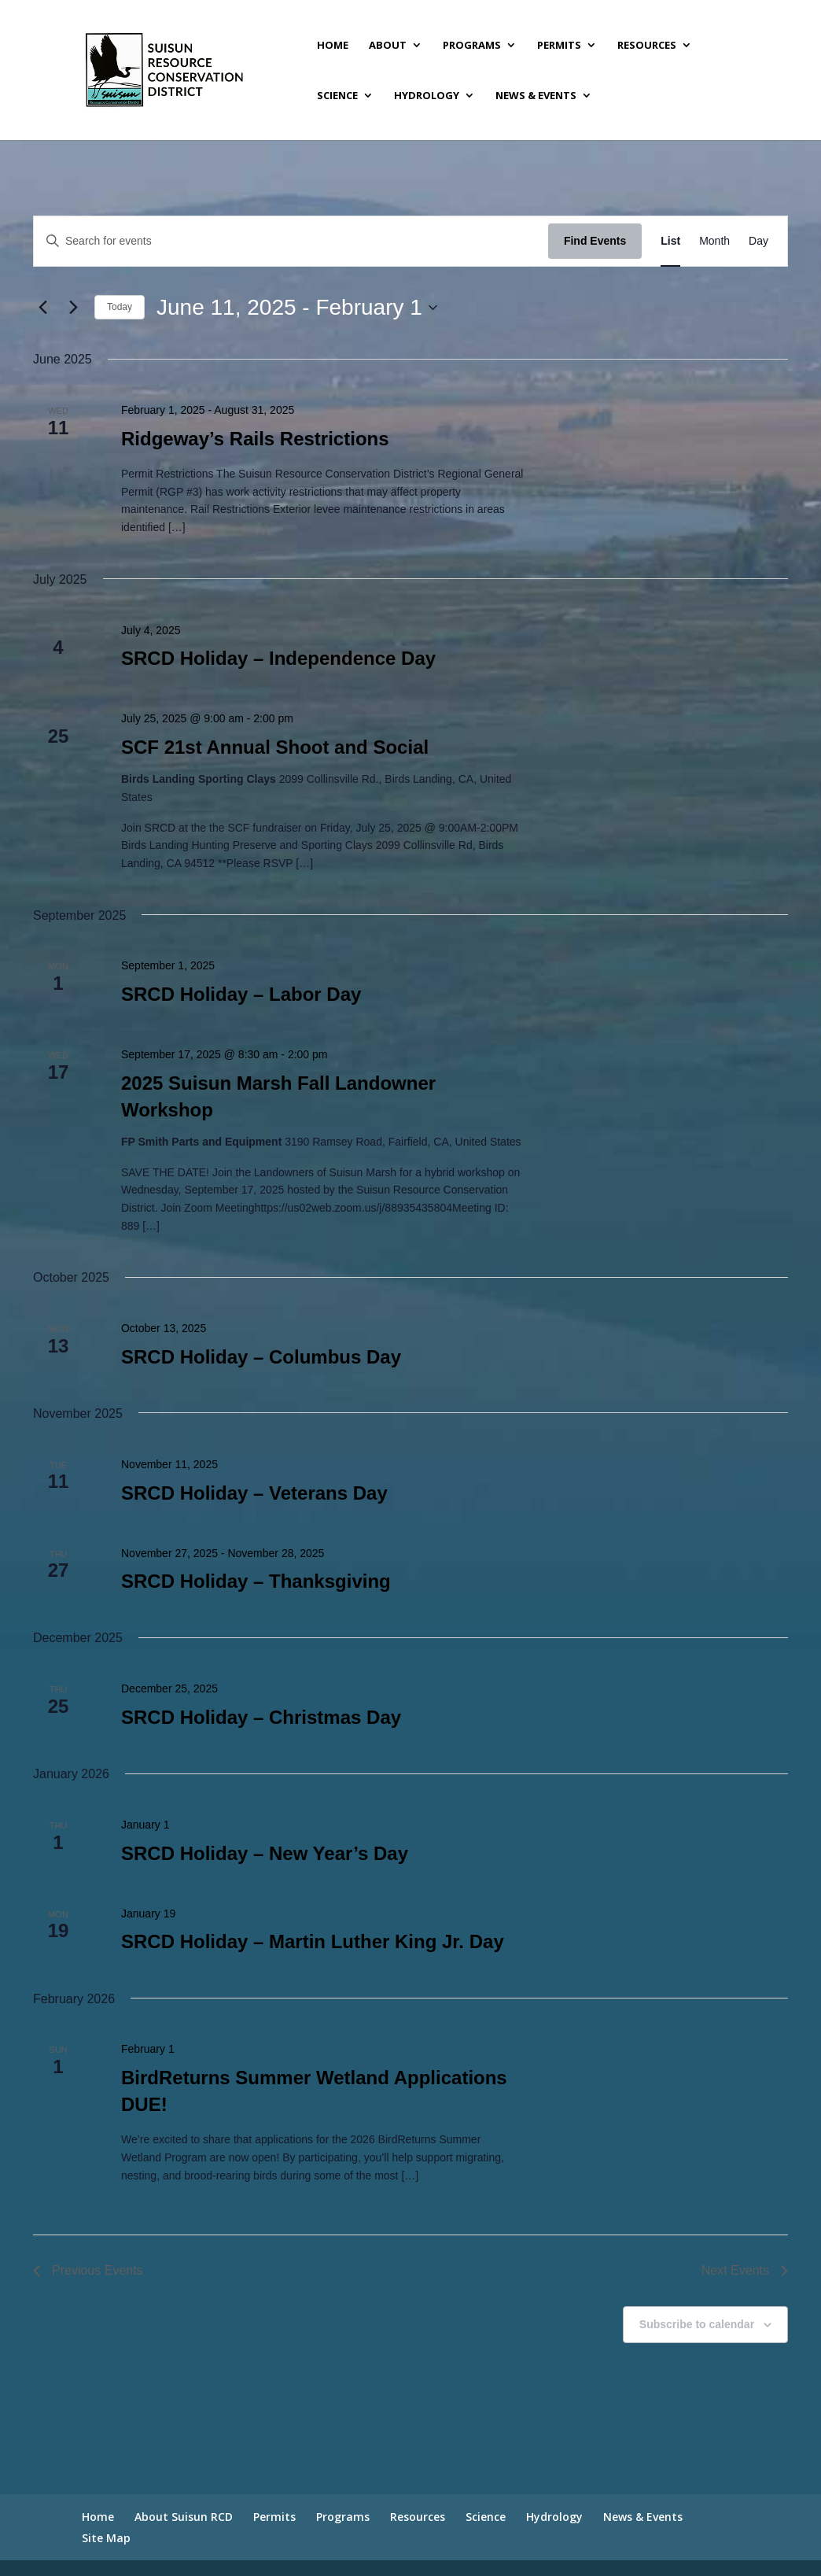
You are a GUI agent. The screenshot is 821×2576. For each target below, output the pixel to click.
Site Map (106, 2537)
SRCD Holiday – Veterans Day (254, 1493)
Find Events (595, 240)
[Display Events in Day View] (758, 241)
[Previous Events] (42, 307)
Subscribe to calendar (696, 2324)
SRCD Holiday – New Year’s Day (264, 1853)
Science (337, 96)
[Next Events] (73, 307)
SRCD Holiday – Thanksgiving (256, 1581)
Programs (472, 45)
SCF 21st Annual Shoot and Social (275, 747)
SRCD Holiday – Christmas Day (261, 1717)
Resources (646, 45)
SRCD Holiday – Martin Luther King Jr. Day (312, 1941)
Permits (559, 45)
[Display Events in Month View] (714, 241)
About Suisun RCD (183, 2516)
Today (119, 306)
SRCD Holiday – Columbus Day (261, 1356)
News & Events (535, 96)
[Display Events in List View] (670, 241)
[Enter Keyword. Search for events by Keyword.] (291, 241)
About (388, 45)
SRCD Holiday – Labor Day (241, 994)
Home (332, 45)
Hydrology (426, 96)
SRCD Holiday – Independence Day (278, 658)
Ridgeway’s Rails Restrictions (255, 438)
